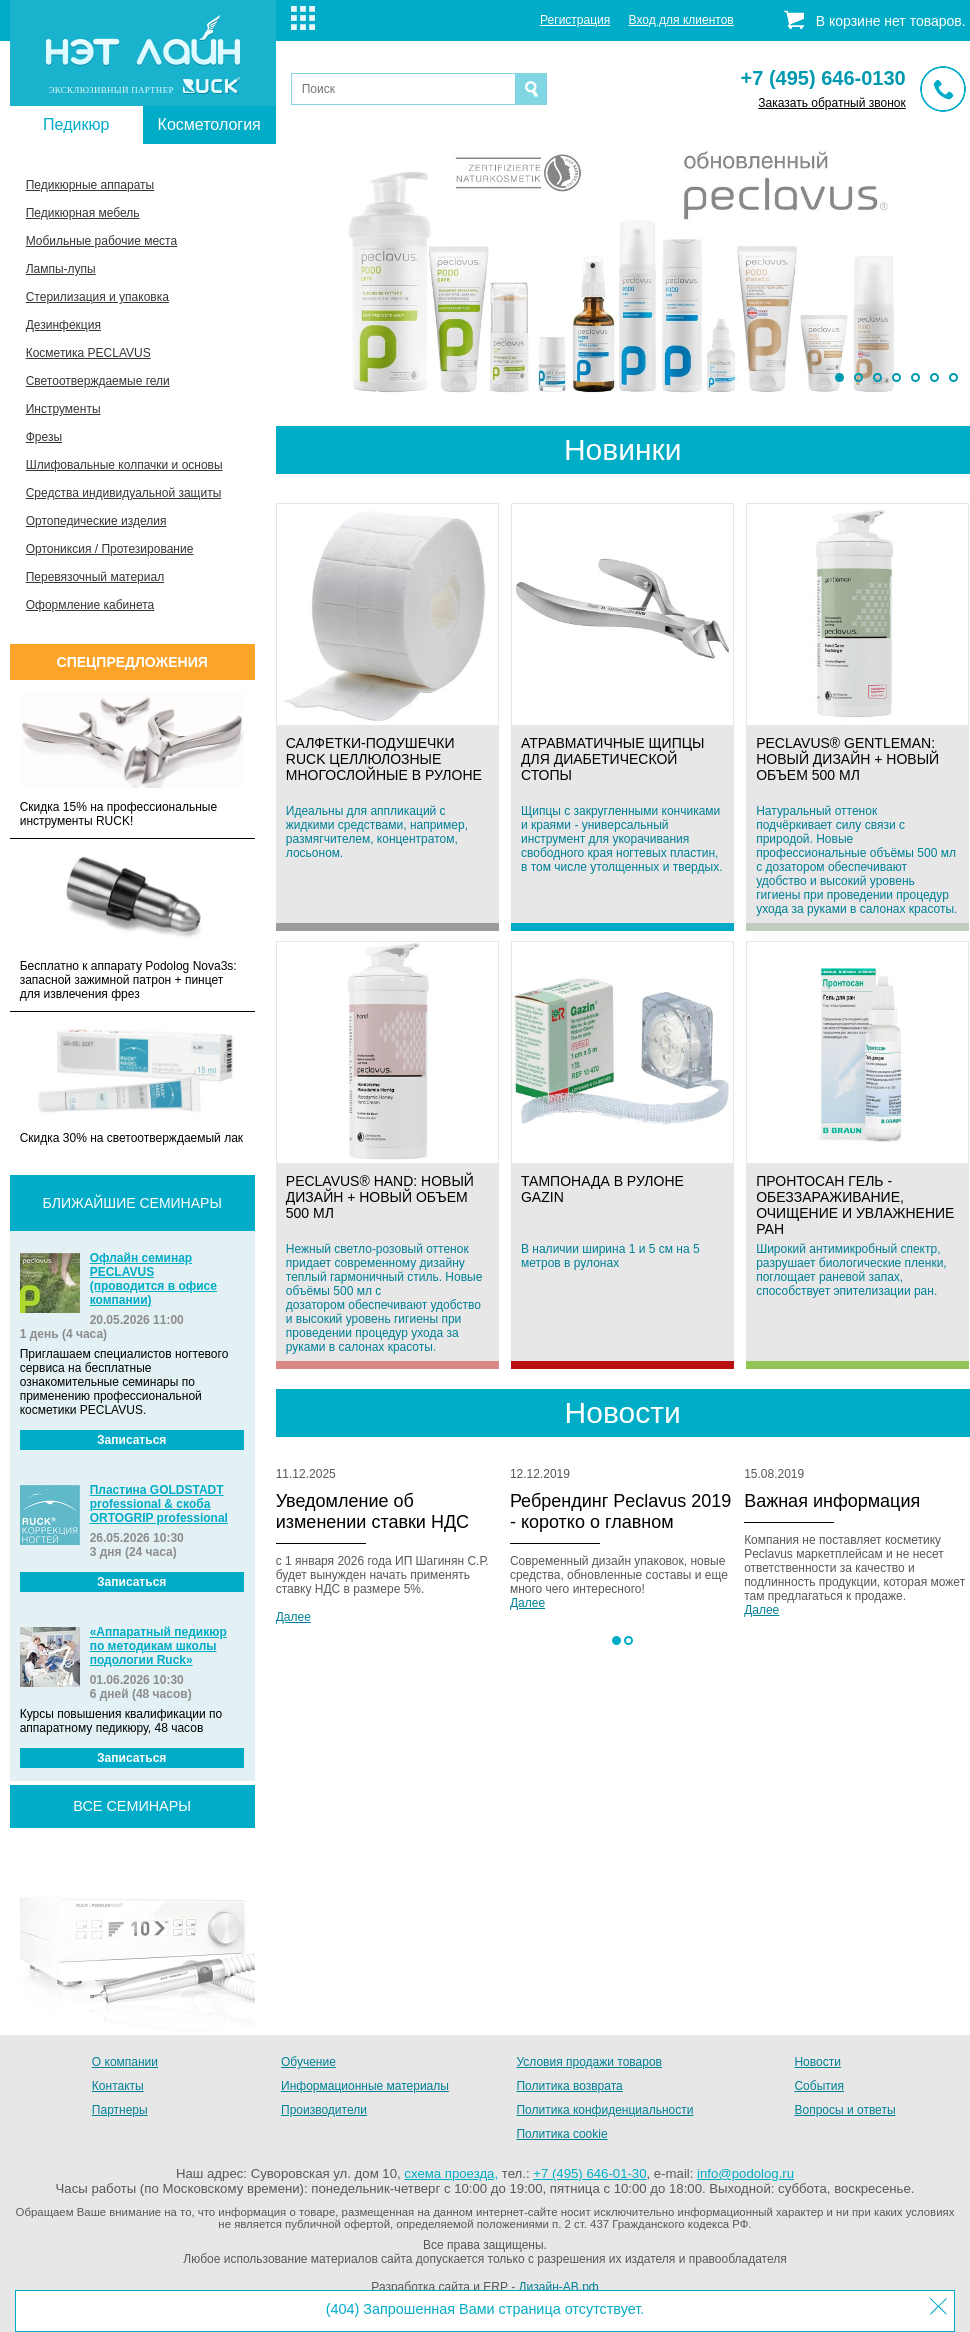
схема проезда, (451, 2173)
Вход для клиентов (681, 20)
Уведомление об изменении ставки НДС (372, 1511)
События (819, 2086)
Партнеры (120, 2110)
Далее (293, 1617)
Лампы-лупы (61, 269)
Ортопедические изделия (96, 521)
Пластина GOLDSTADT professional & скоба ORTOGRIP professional (159, 1504)
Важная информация (832, 1501)
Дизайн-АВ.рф (558, 2287)
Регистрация (575, 20)
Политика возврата (569, 2086)
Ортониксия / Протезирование (110, 549)
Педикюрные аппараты (90, 185)
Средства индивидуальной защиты (124, 493)
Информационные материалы (365, 2086)
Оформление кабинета (90, 605)
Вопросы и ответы (844, 2110)
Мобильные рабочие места (101, 241)
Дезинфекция (63, 325)
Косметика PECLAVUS (88, 353)
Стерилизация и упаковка (97, 297)
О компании (125, 2062)
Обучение (308, 2062)
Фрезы (44, 437)
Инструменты (63, 409)
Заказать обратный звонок (831, 103)
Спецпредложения (132, 662)
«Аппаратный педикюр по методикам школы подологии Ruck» (158, 1646)
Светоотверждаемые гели (98, 381)
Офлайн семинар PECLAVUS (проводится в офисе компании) (153, 1279)
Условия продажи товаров (589, 2062)
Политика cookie (561, 2134)
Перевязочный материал (95, 577)
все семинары (132, 1806)
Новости (817, 2062)
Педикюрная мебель (83, 213)
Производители (324, 2110)
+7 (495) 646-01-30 (589, 2173)
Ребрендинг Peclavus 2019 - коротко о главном (620, 1511)
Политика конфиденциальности (604, 2110)
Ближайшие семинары (132, 1203)
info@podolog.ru (745, 2173)
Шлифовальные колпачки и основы (124, 465)
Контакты (118, 2086)
